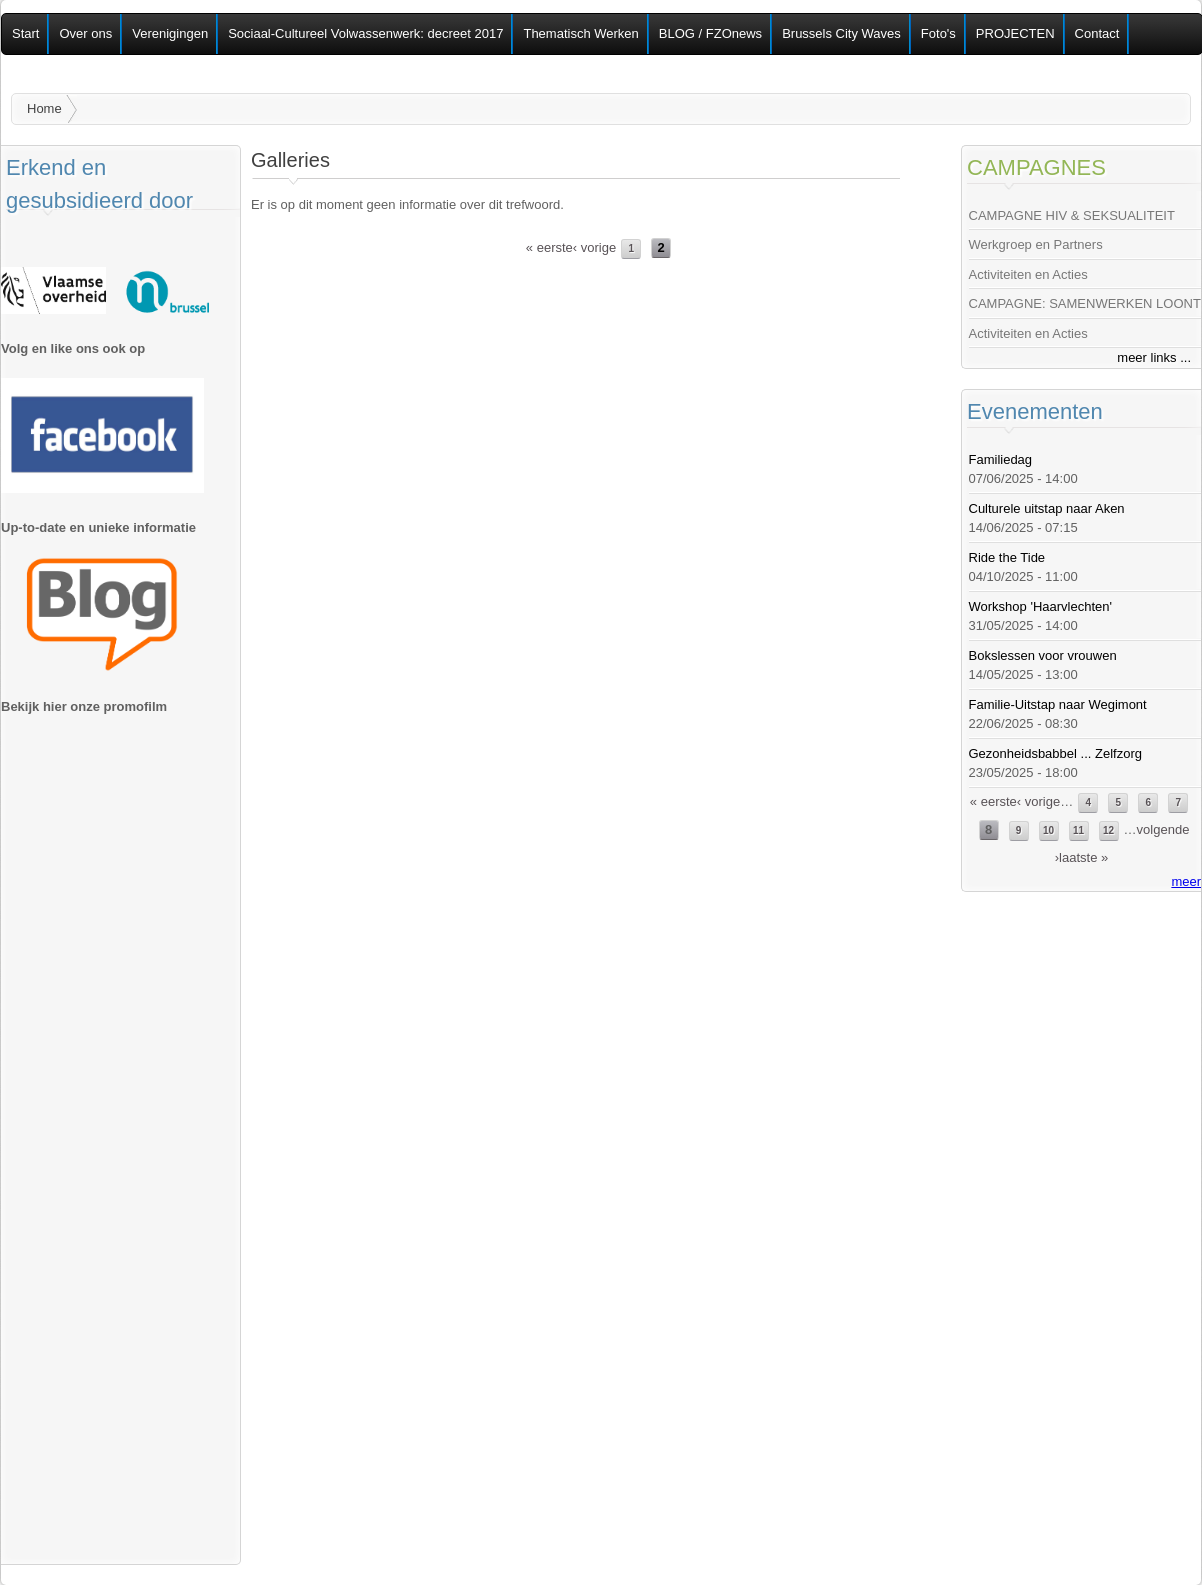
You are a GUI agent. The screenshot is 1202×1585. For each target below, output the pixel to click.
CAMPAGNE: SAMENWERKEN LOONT (1085, 303)
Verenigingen (170, 33)
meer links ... (1154, 357)
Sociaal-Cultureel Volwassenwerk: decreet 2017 (365, 33)
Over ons (85, 33)
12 (1108, 830)
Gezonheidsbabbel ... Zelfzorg (1055, 753)
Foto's (938, 33)
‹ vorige (594, 247)
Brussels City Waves (841, 33)
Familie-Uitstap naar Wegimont (1058, 704)
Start (25, 33)
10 (1048, 830)
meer (1186, 881)
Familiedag (1001, 459)
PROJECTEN (1015, 33)
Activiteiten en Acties (1028, 274)
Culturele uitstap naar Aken (1047, 508)
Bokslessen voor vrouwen (1043, 655)
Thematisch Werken (580, 33)
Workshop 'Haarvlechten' (1040, 606)
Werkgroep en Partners (1036, 244)
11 (1078, 830)
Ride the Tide (1007, 557)
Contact (1097, 33)
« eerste (549, 247)
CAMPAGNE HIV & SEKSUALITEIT (1072, 215)
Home (44, 108)
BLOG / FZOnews (710, 33)
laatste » (1083, 857)
